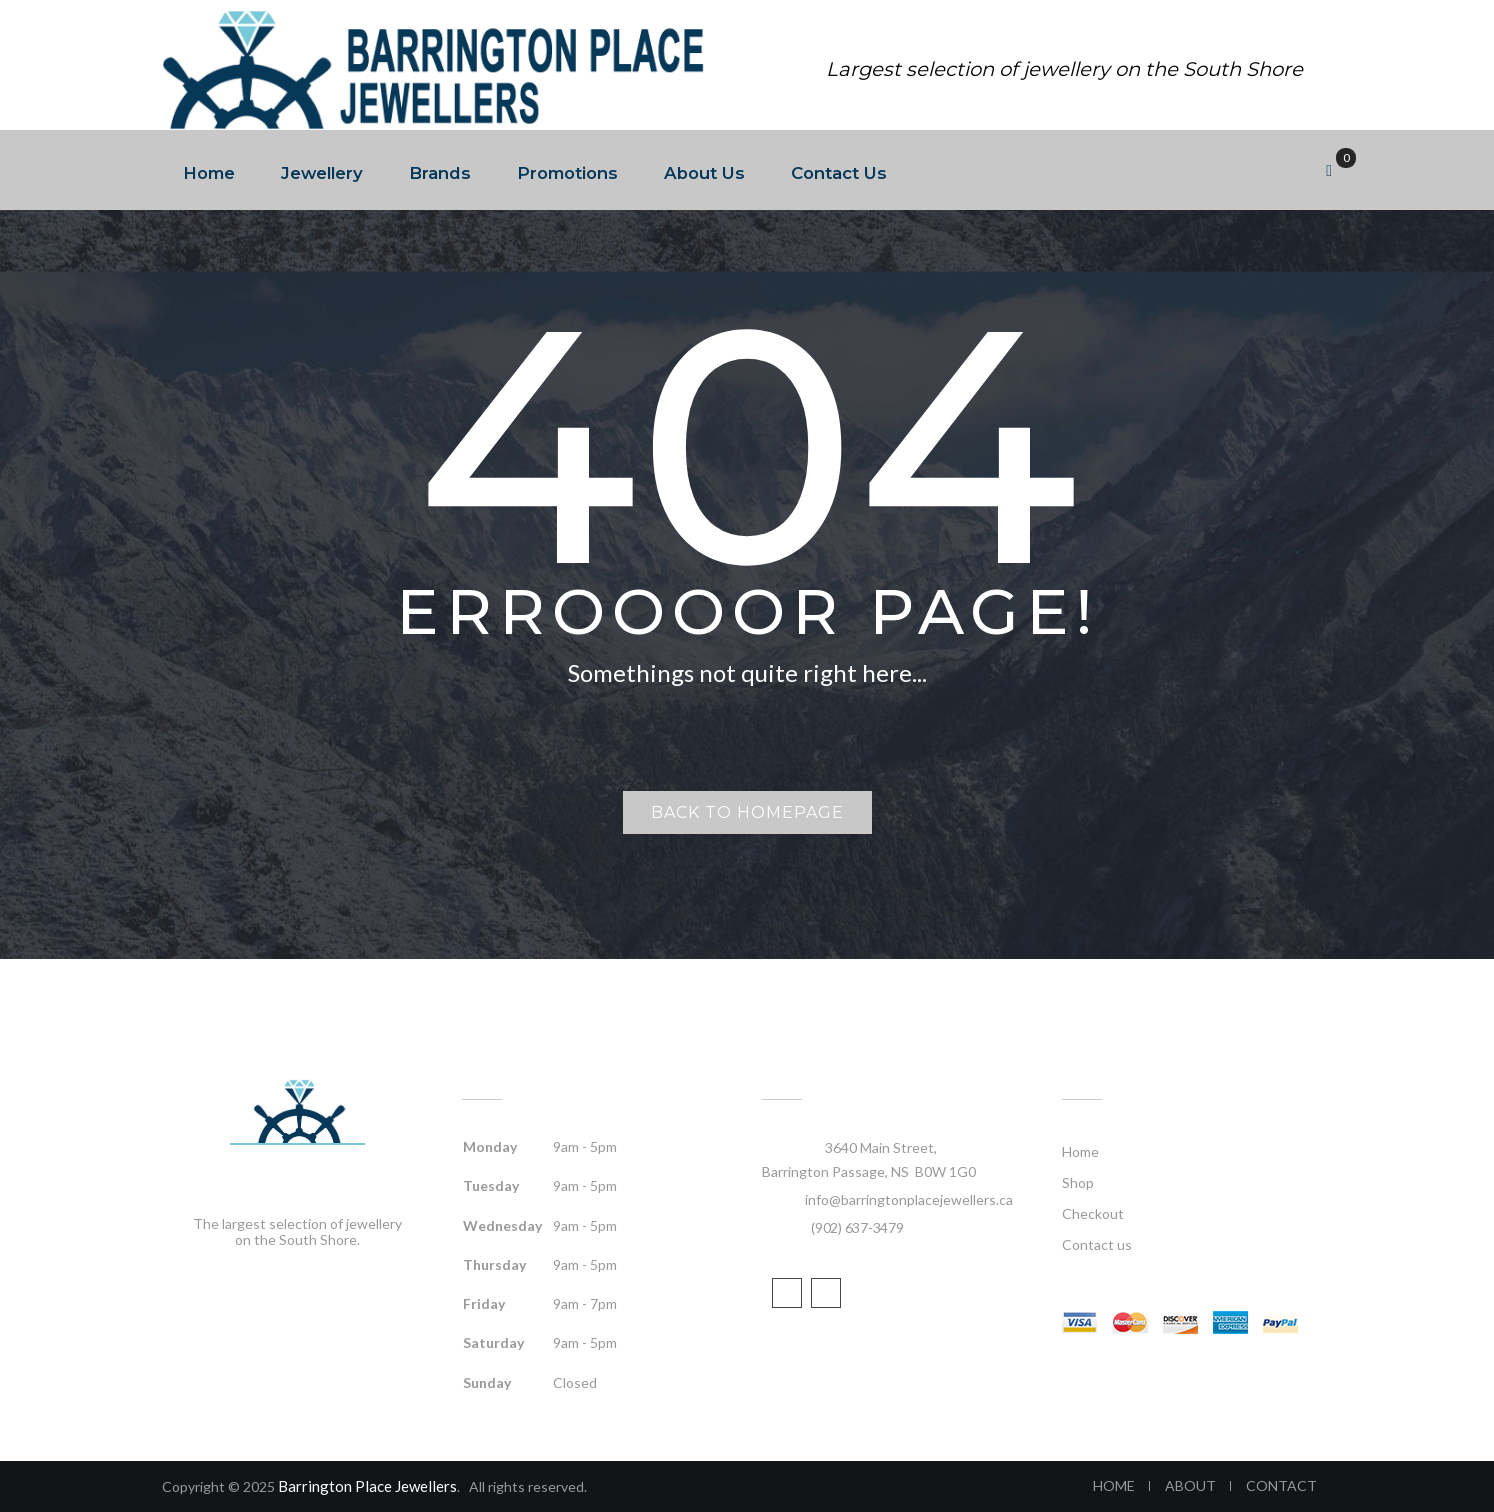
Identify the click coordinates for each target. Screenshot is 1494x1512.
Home (209, 173)
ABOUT (1190, 1485)
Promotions (567, 173)
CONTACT (1281, 1485)
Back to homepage (747, 812)
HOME (1114, 1485)
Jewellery (322, 173)
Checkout (1093, 1213)
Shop (1078, 1182)
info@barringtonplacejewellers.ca (909, 1199)
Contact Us (839, 173)
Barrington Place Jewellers (367, 1486)
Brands (440, 173)
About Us (704, 173)
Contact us (1097, 1244)
